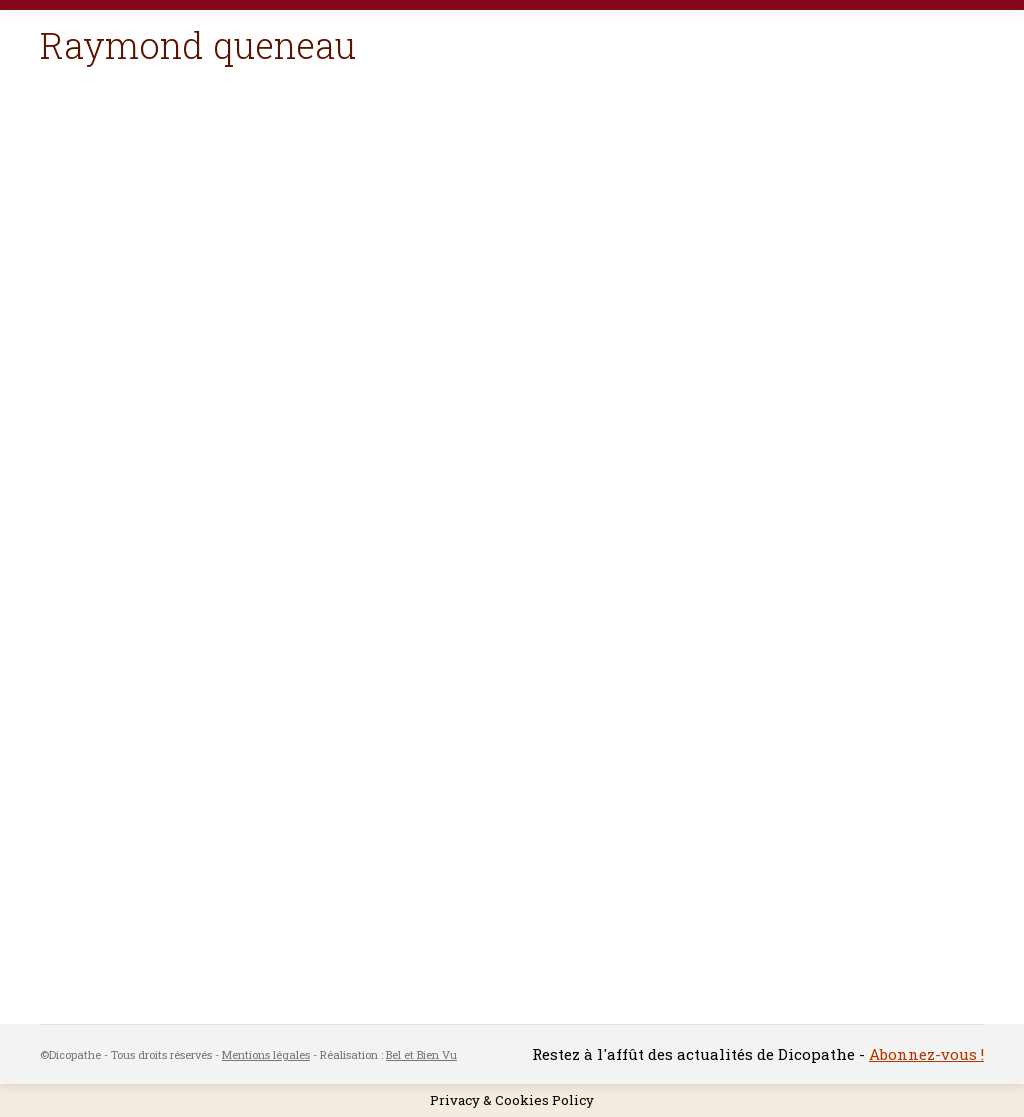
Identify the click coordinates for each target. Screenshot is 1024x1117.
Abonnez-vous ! (926, 1054)
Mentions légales (266, 1054)
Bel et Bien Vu (421, 1054)
